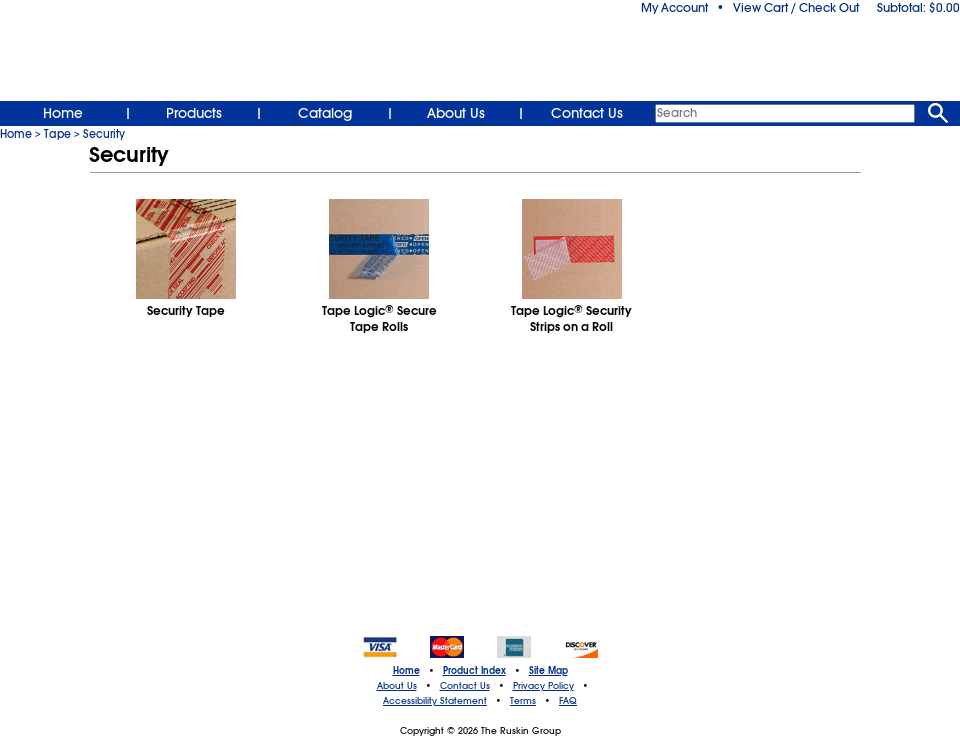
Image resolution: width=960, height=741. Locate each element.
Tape (57, 134)
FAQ (568, 701)
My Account (674, 8)
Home (63, 113)
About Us (456, 113)
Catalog (325, 113)
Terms (523, 701)
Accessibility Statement (435, 701)
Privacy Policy (543, 686)
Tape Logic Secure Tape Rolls (379, 319)
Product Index (474, 671)
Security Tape (186, 311)
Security (104, 134)
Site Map (548, 671)
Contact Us (587, 113)
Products (194, 113)
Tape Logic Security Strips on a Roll (571, 319)
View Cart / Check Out (796, 8)
